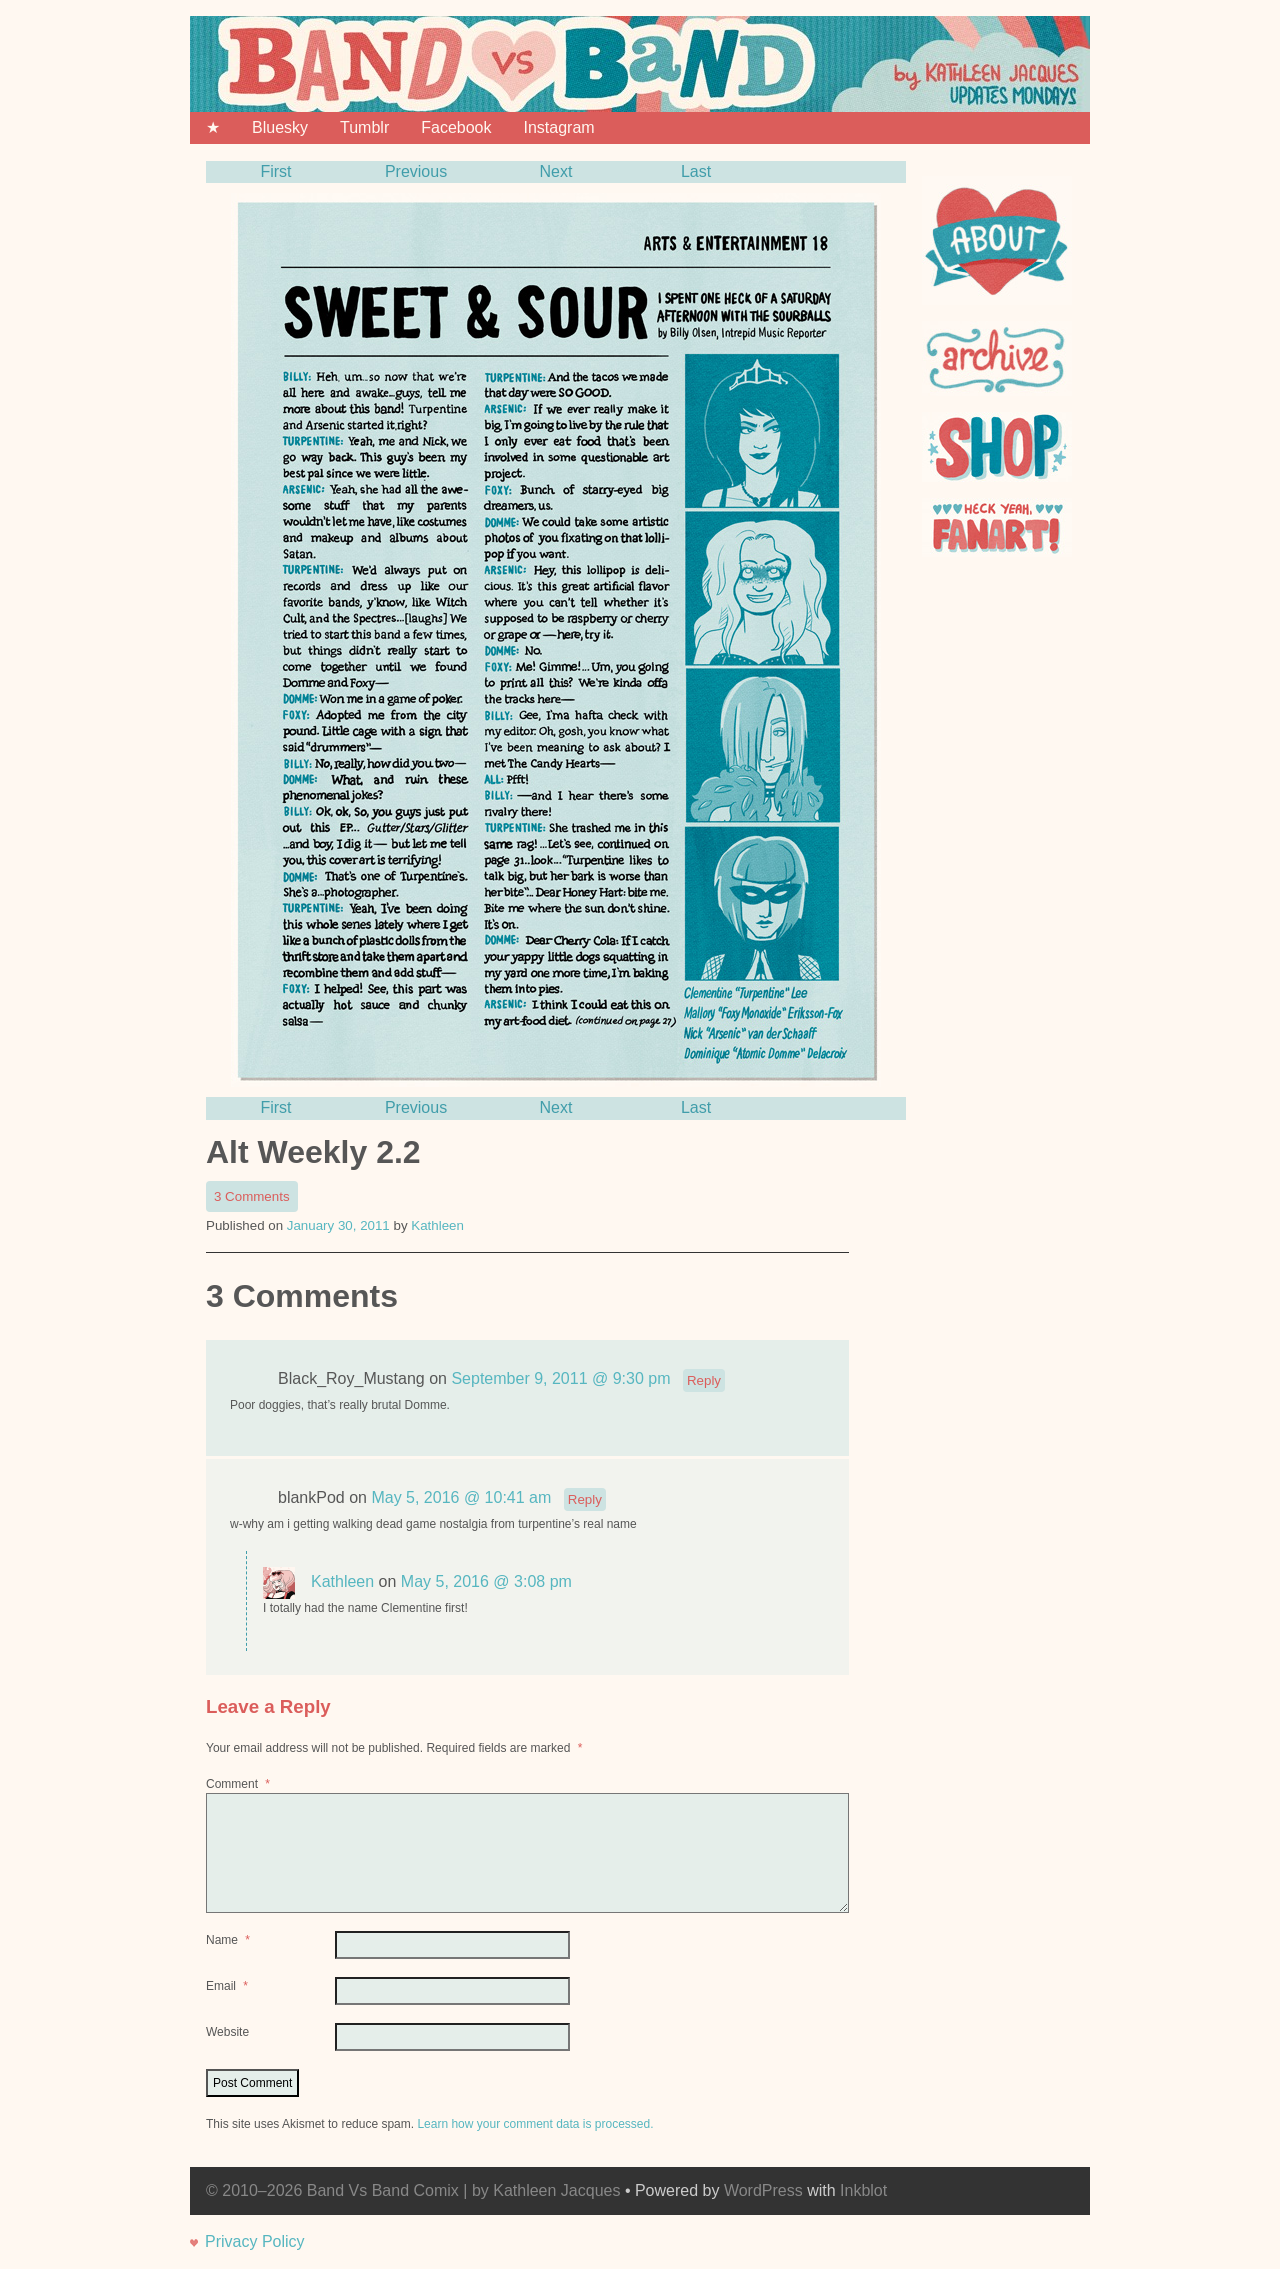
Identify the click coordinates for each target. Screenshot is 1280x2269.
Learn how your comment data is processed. (535, 2124)
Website (227, 2032)
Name (230, 1940)
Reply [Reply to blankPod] (585, 1499)
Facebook (456, 127)
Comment (240, 1784)
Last (696, 171)
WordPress (763, 2190)
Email (229, 1986)
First (275, 171)
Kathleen (437, 1225)
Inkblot (863, 2190)
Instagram (558, 127)
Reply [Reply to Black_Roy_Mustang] (704, 1380)
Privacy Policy (255, 2241)
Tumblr (364, 127)
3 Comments (256, 1198)
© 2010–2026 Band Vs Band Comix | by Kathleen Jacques (413, 2190)
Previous (416, 171)
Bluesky (280, 127)
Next (556, 171)
